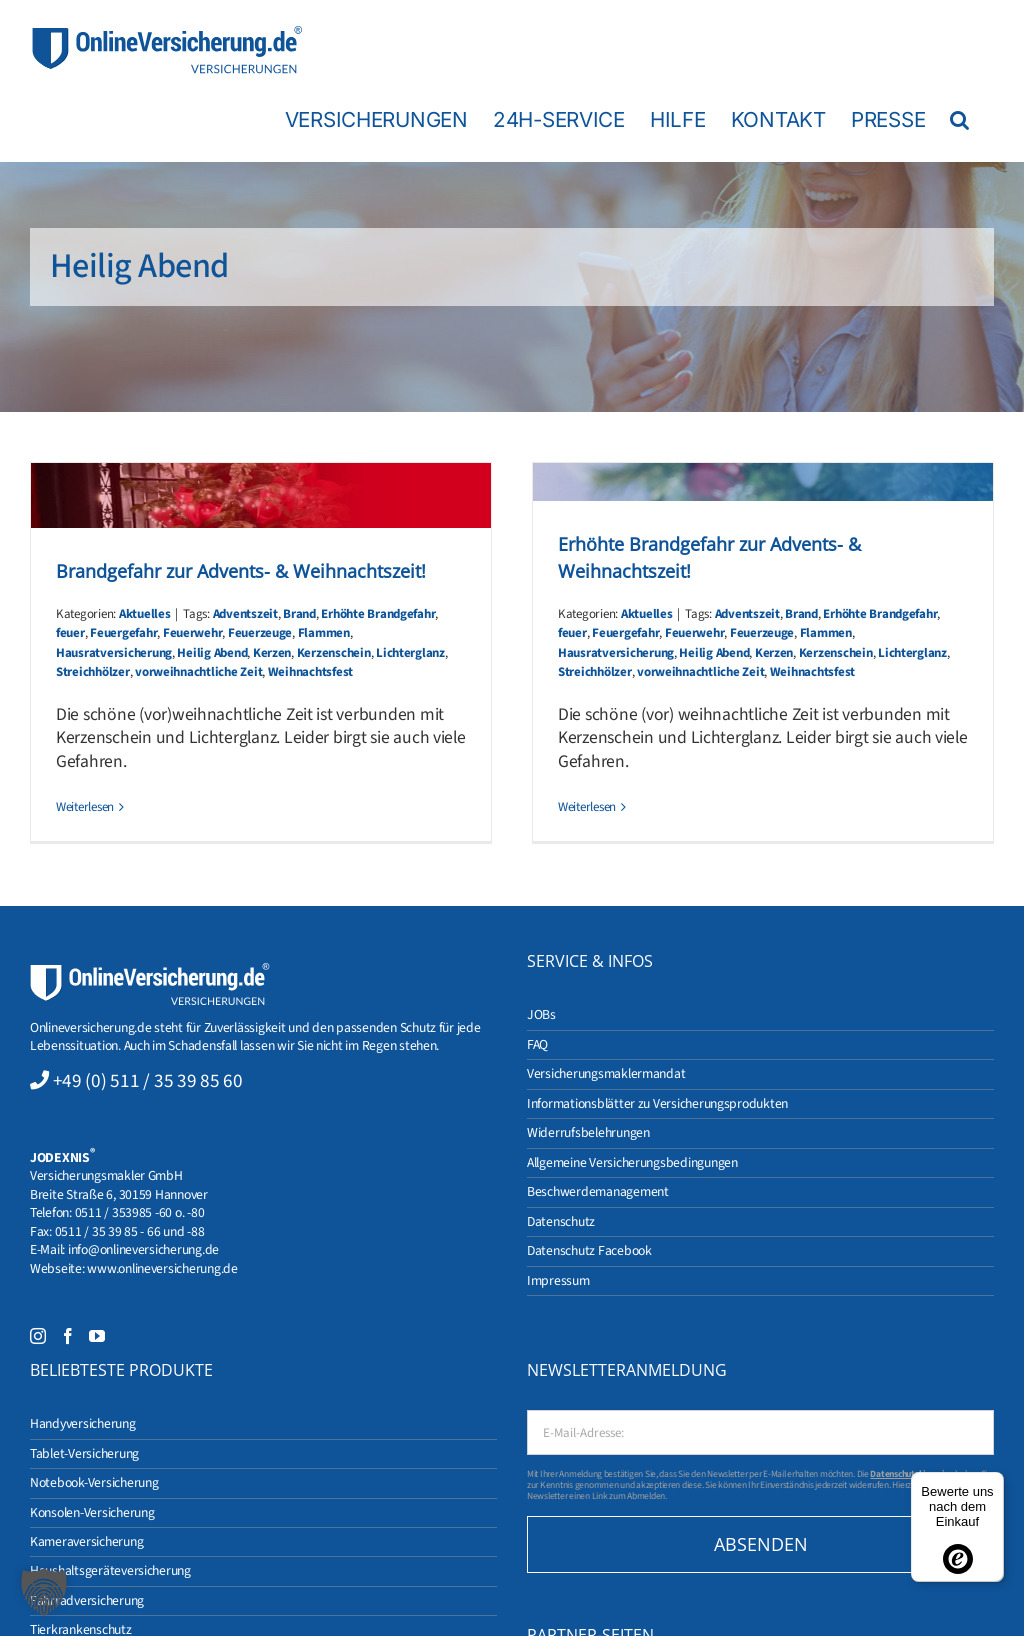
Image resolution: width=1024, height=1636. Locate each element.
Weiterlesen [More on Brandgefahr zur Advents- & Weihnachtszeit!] (85, 807)
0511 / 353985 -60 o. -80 (140, 1212)
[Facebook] (68, 1336)
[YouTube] (97, 1336)
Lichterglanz (410, 653)
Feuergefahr (123, 633)
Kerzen (272, 653)
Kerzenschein (334, 653)
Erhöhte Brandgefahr (378, 614)
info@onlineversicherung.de (143, 1249)
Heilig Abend (212, 653)
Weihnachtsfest (310, 672)
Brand (299, 614)
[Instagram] (38, 1336)
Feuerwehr (193, 633)
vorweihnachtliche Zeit (198, 672)
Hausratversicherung (114, 653)
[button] (959, 119)
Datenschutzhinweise (911, 1474)
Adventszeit (245, 614)
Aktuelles (145, 614)
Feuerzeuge (260, 633)
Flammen (324, 633)
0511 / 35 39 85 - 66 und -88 (130, 1231)
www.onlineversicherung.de (162, 1268)
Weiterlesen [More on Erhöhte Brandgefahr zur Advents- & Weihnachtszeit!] (587, 807)
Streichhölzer (93, 672)
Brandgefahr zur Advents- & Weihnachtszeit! (241, 571)
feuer (70, 633)
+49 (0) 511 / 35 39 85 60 (148, 1081)
